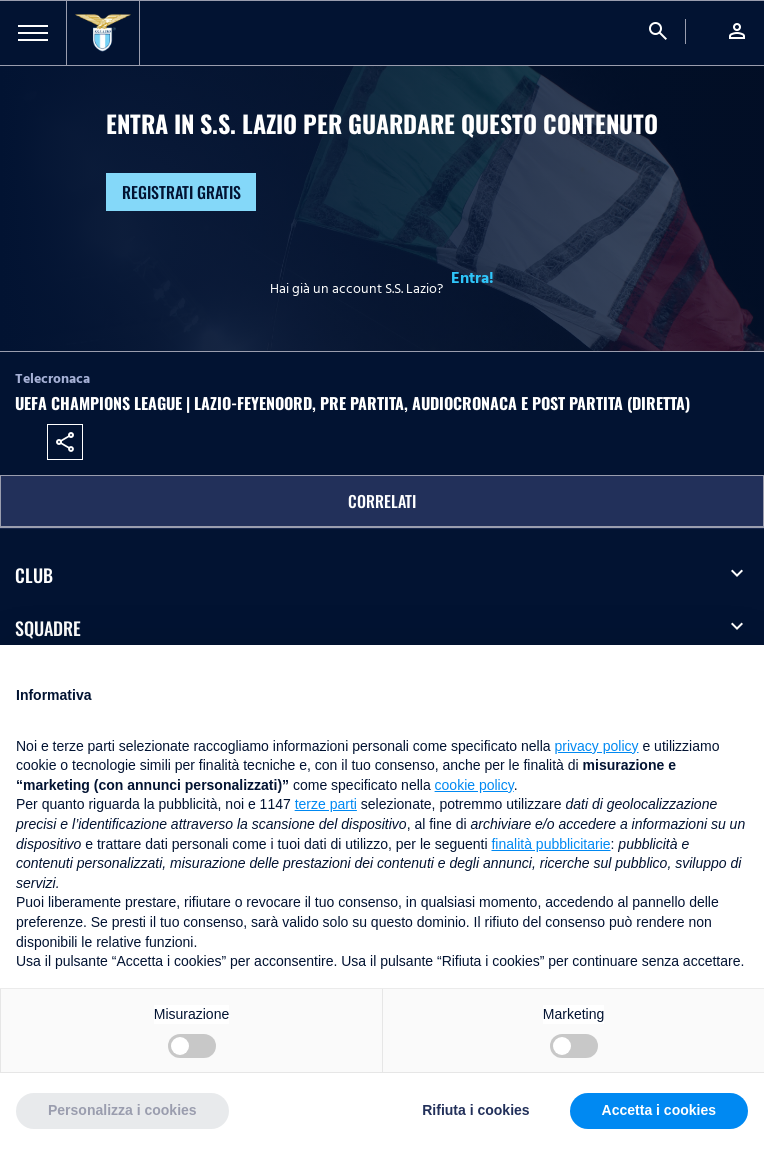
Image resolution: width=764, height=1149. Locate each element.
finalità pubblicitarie (550, 844)
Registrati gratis (181, 192)
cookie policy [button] (474, 785)
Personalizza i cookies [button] (122, 1110)
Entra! (472, 278)
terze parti (326, 804)
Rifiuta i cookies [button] (475, 1110)
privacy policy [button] (597, 746)
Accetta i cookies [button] (659, 1110)
